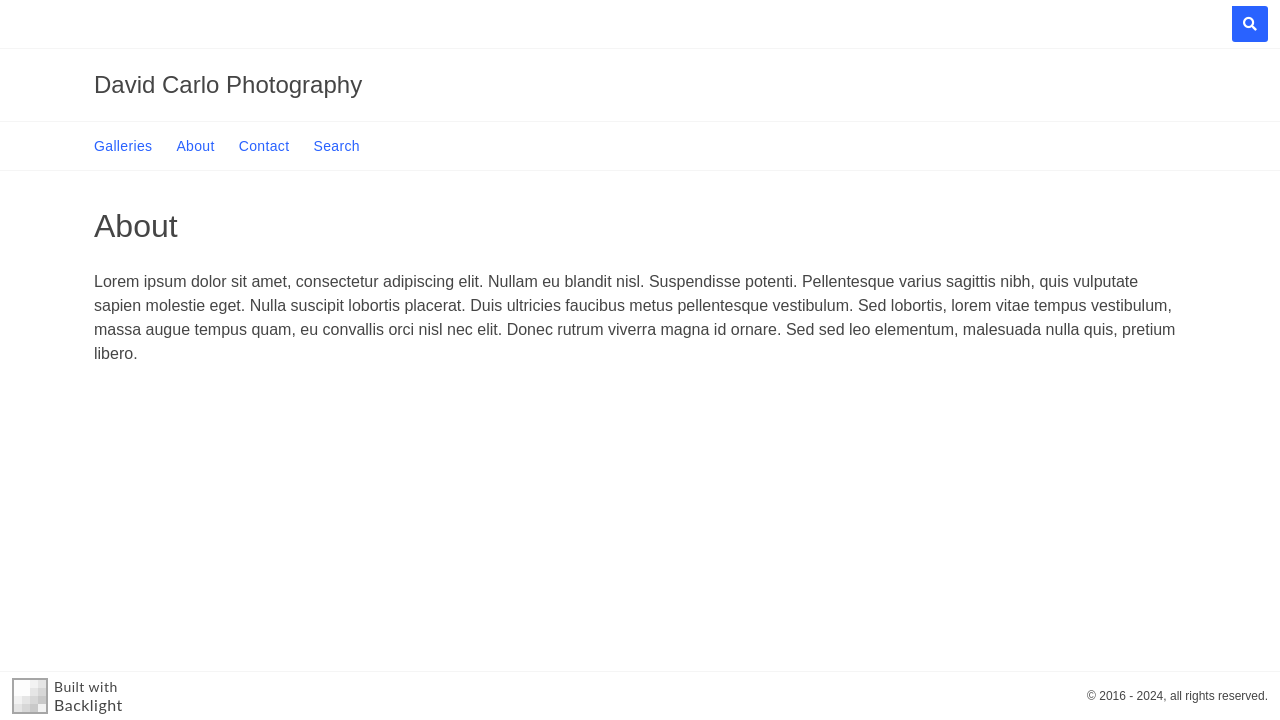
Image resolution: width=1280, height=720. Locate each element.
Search (336, 146)
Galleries (123, 146)
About (195, 146)
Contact (264, 146)
